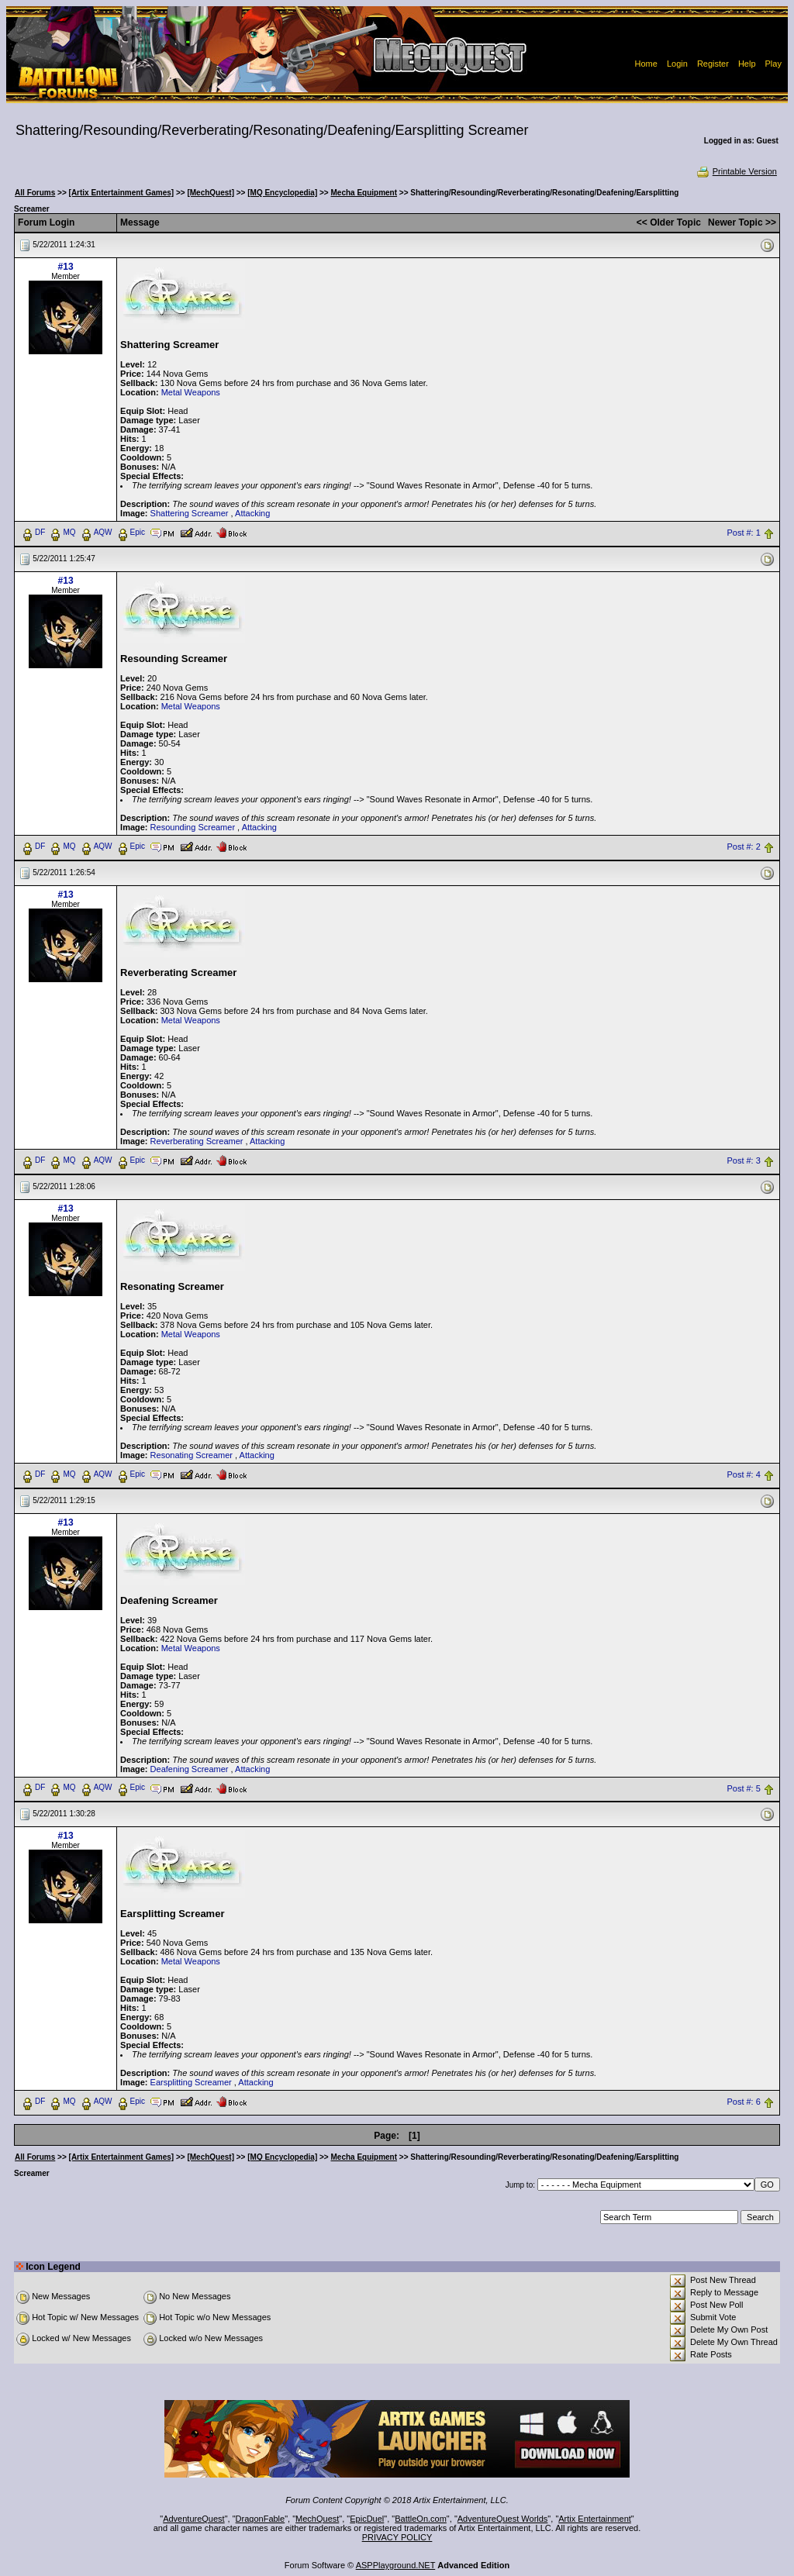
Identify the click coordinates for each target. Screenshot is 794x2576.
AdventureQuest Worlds (502, 2518)
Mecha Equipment (363, 192)
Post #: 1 (743, 532)
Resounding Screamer (192, 827)
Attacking (252, 513)
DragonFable (260, 2518)
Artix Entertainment (594, 2518)
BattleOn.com (421, 2518)
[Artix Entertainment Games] (121, 192)
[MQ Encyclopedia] (282, 192)
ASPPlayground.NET (396, 2565)
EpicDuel (367, 2518)
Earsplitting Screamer (191, 2082)
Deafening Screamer (189, 1769)
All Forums (35, 192)
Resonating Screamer (191, 1455)
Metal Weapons (190, 392)
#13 (66, 266)
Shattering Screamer (189, 513)
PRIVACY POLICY (397, 2537)
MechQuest (317, 2518)
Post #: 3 (743, 1160)
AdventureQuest (194, 2518)
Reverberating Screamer (196, 1141)
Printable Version (736, 171)
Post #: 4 (743, 1474)
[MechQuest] (210, 192)
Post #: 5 (743, 1788)
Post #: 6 (743, 2102)
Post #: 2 (743, 846)
